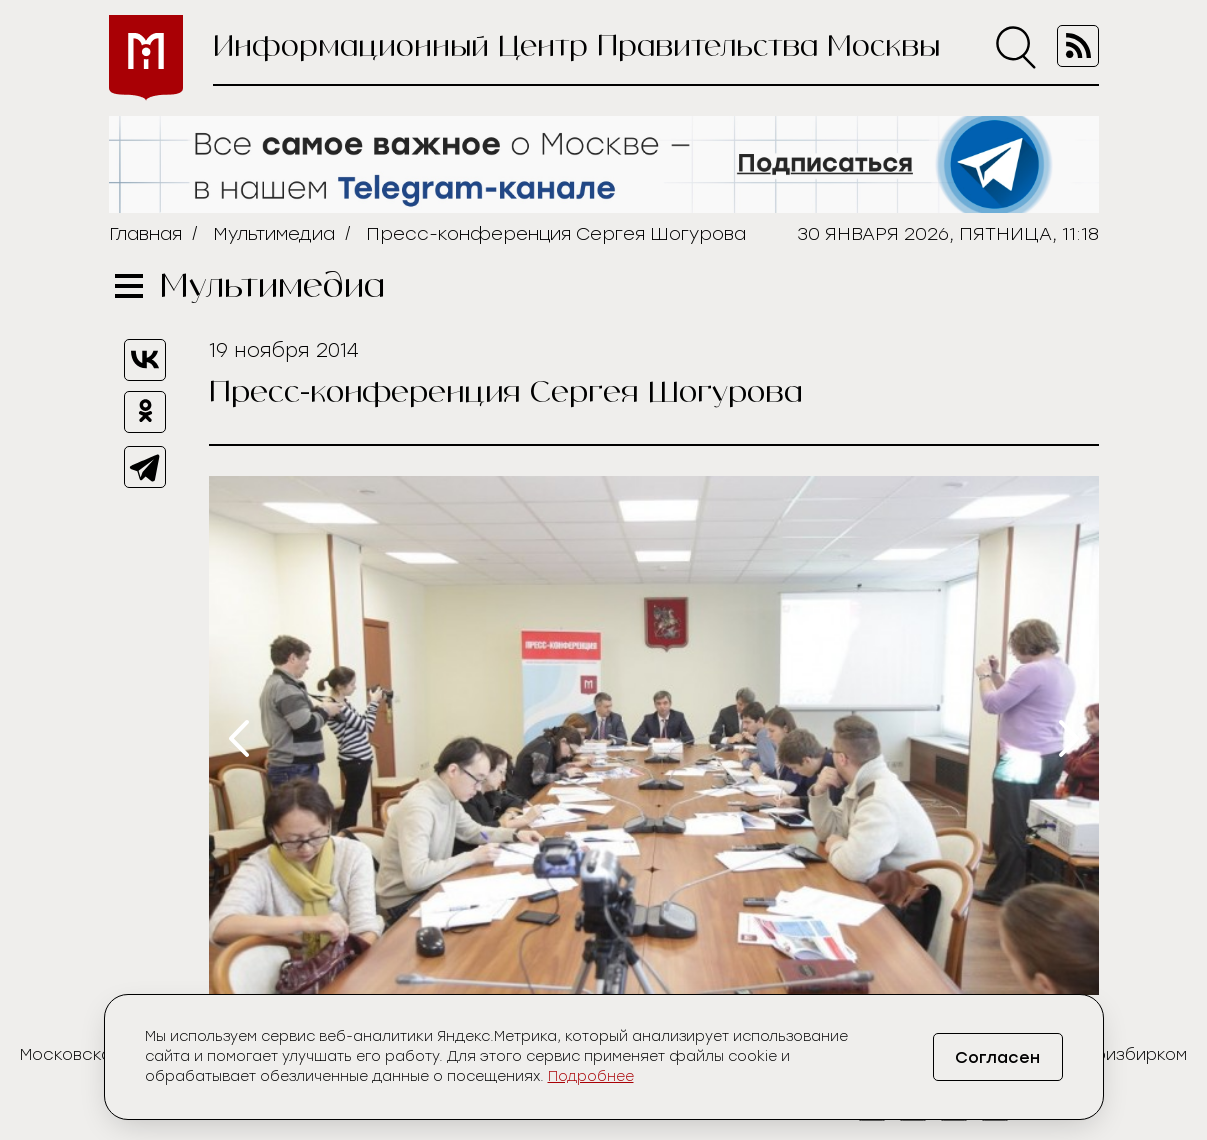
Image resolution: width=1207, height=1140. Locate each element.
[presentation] (239, 738)
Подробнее (591, 1076)
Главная (145, 234)
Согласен (997, 1057)
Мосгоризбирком (1115, 1054)
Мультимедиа (274, 234)
